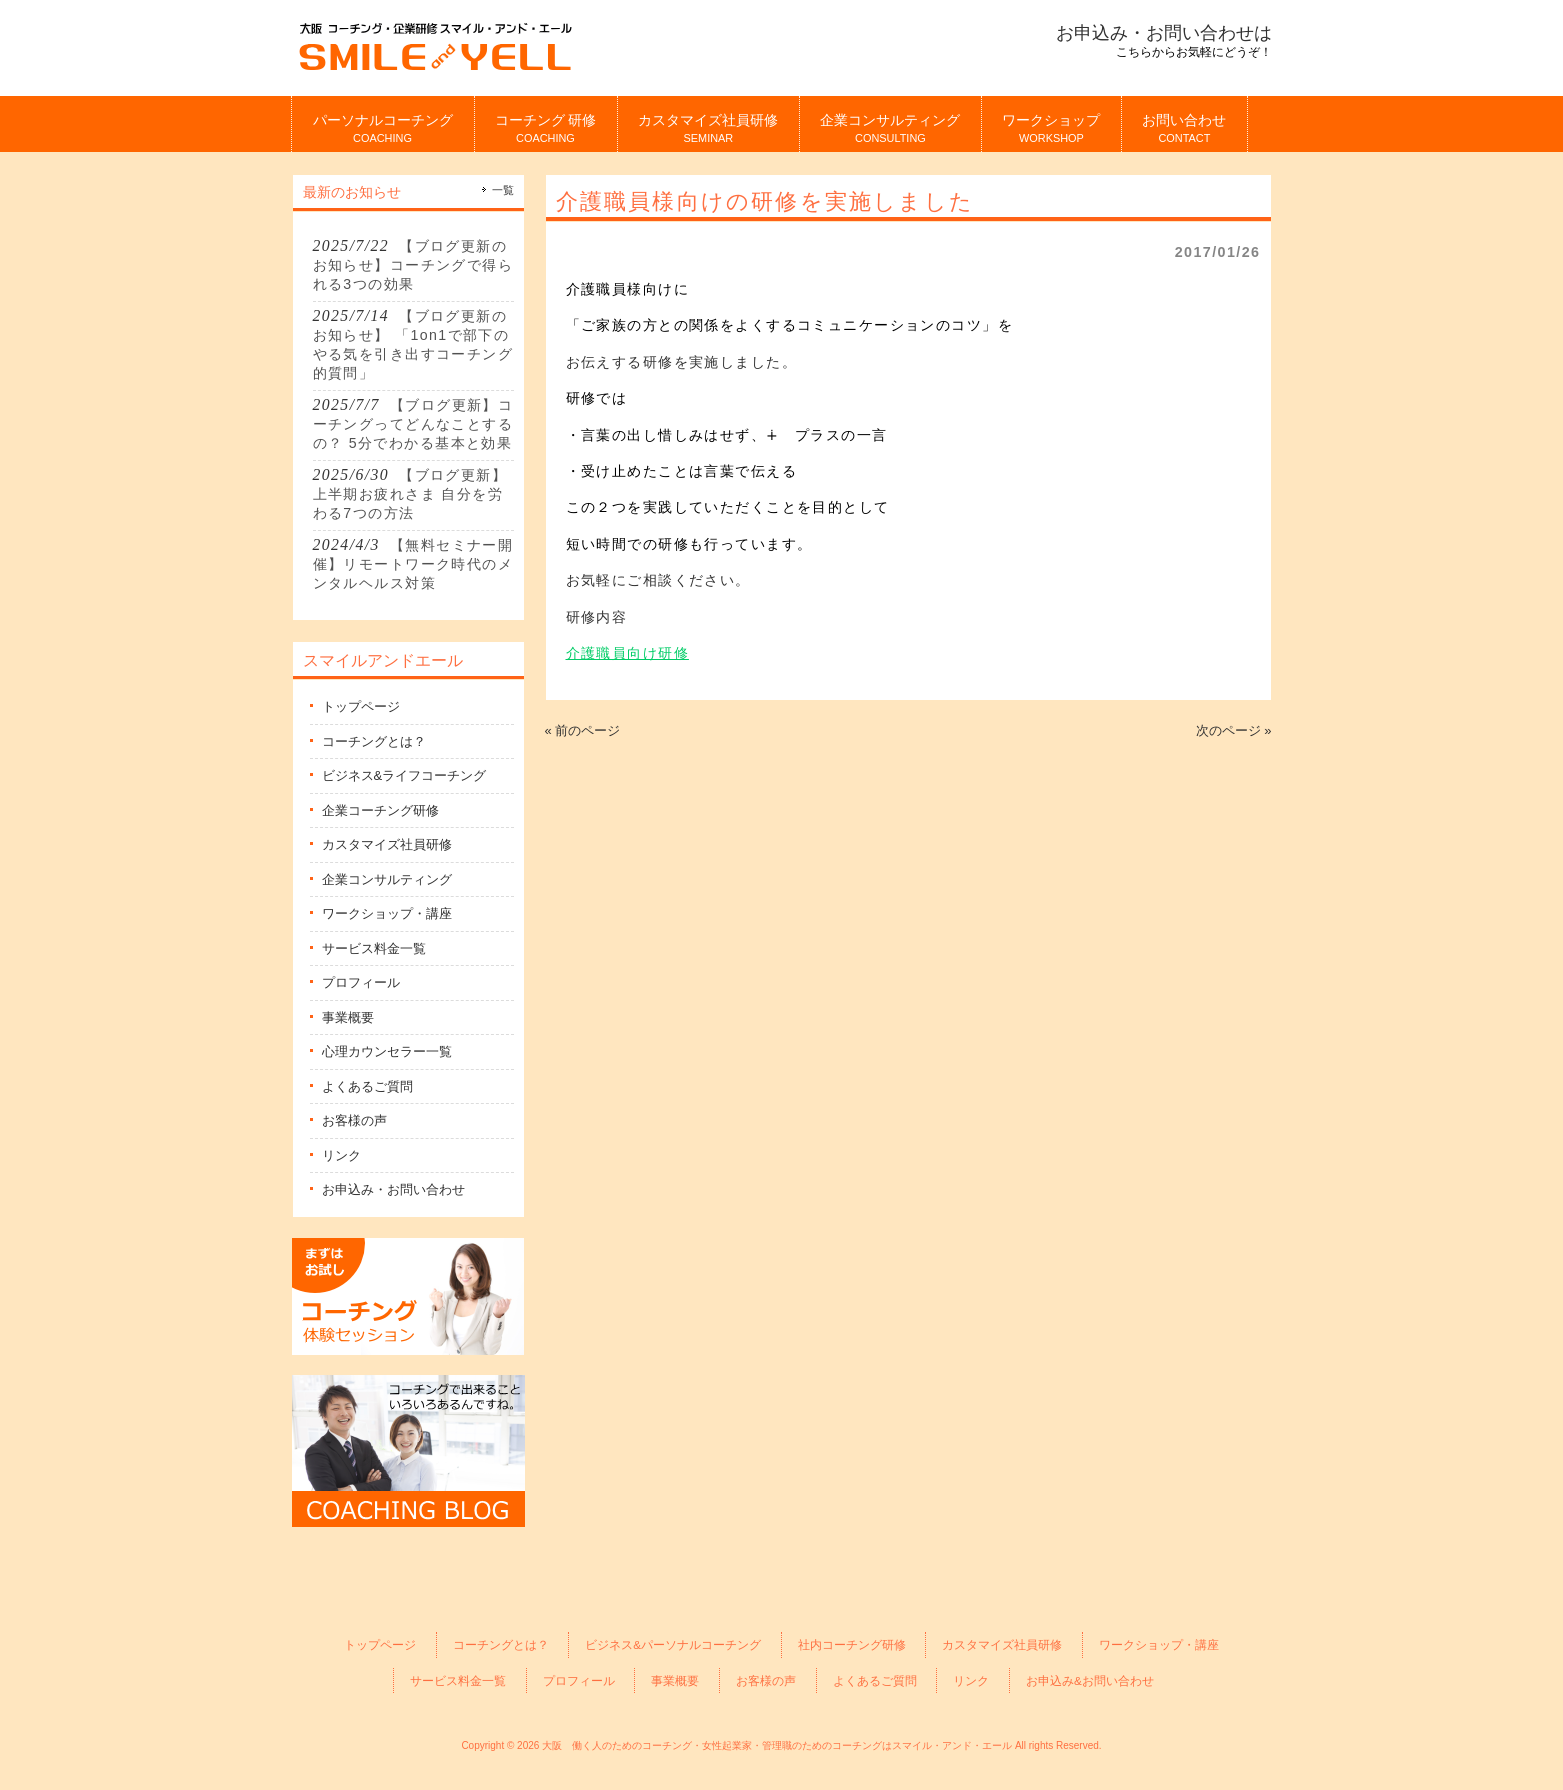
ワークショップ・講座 (387, 913)
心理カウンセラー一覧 (387, 1051)
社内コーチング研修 (852, 1644)
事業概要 (348, 1017)
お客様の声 (354, 1120)
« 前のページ (583, 730)
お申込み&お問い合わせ (1090, 1680)
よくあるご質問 (367, 1086)
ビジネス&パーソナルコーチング (673, 1644)
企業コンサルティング (387, 879)
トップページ (361, 706)
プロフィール (361, 982)
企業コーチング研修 (380, 810)
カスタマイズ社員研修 (387, 844)
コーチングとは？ (374, 741)
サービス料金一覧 (374, 948)
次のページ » (1234, 730)
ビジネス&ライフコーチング (404, 775)
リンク (341, 1155)
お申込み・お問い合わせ (393, 1189)
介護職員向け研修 (627, 653)
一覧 (503, 190)
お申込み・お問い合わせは (1164, 33)
